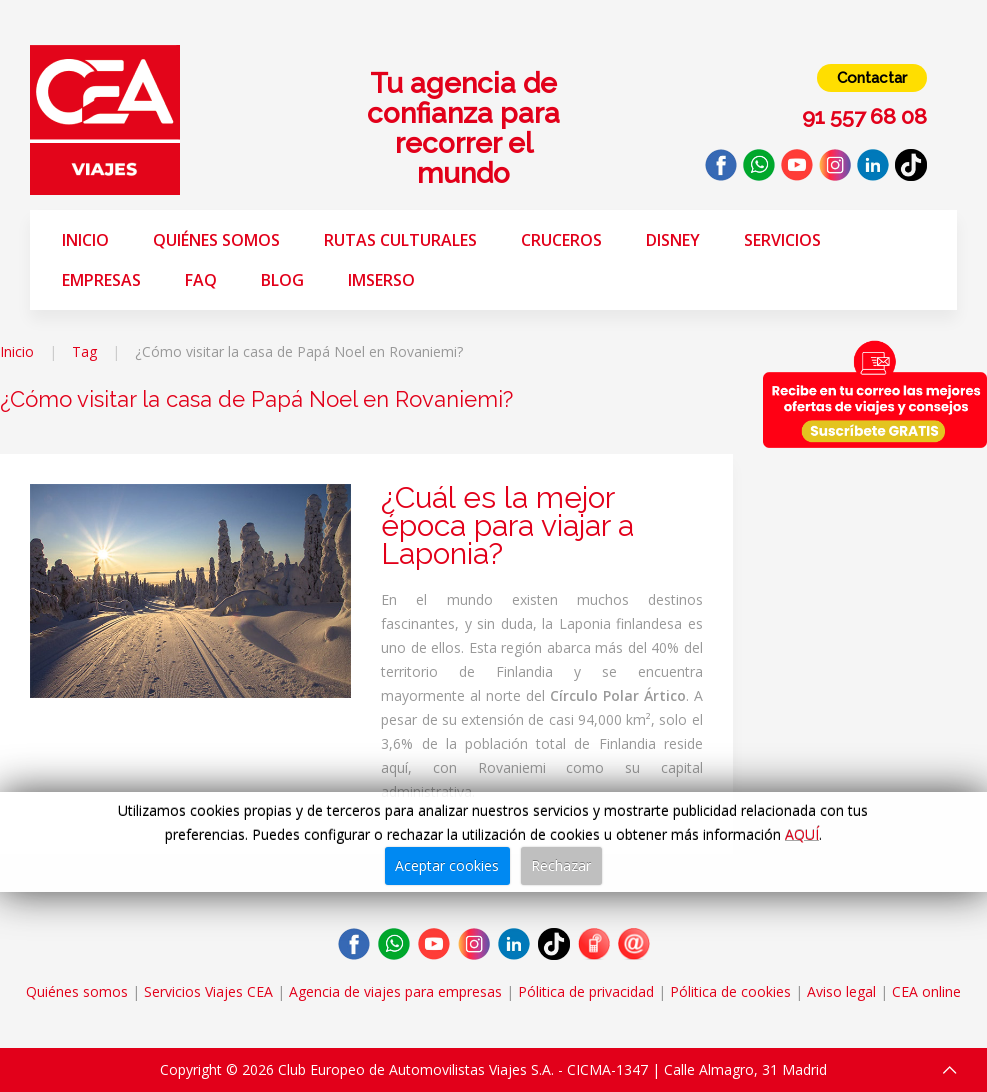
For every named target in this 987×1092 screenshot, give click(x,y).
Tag (84, 351)
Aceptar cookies (447, 865)
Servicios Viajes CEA (208, 991)
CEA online (926, 991)
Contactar (872, 78)
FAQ (201, 280)
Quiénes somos (216, 240)
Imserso (381, 280)
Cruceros (561, 240)
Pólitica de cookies (730, 991)
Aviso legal (841, 991)
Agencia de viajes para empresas (395, 991)
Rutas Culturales (400, 240)
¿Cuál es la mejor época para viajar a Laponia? (507, 525)
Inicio (85, 240)
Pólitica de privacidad (586, 991)
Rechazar (561, 865)
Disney (673, 240)
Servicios (782, 240)
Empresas (101, 280)
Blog (282, 280)
